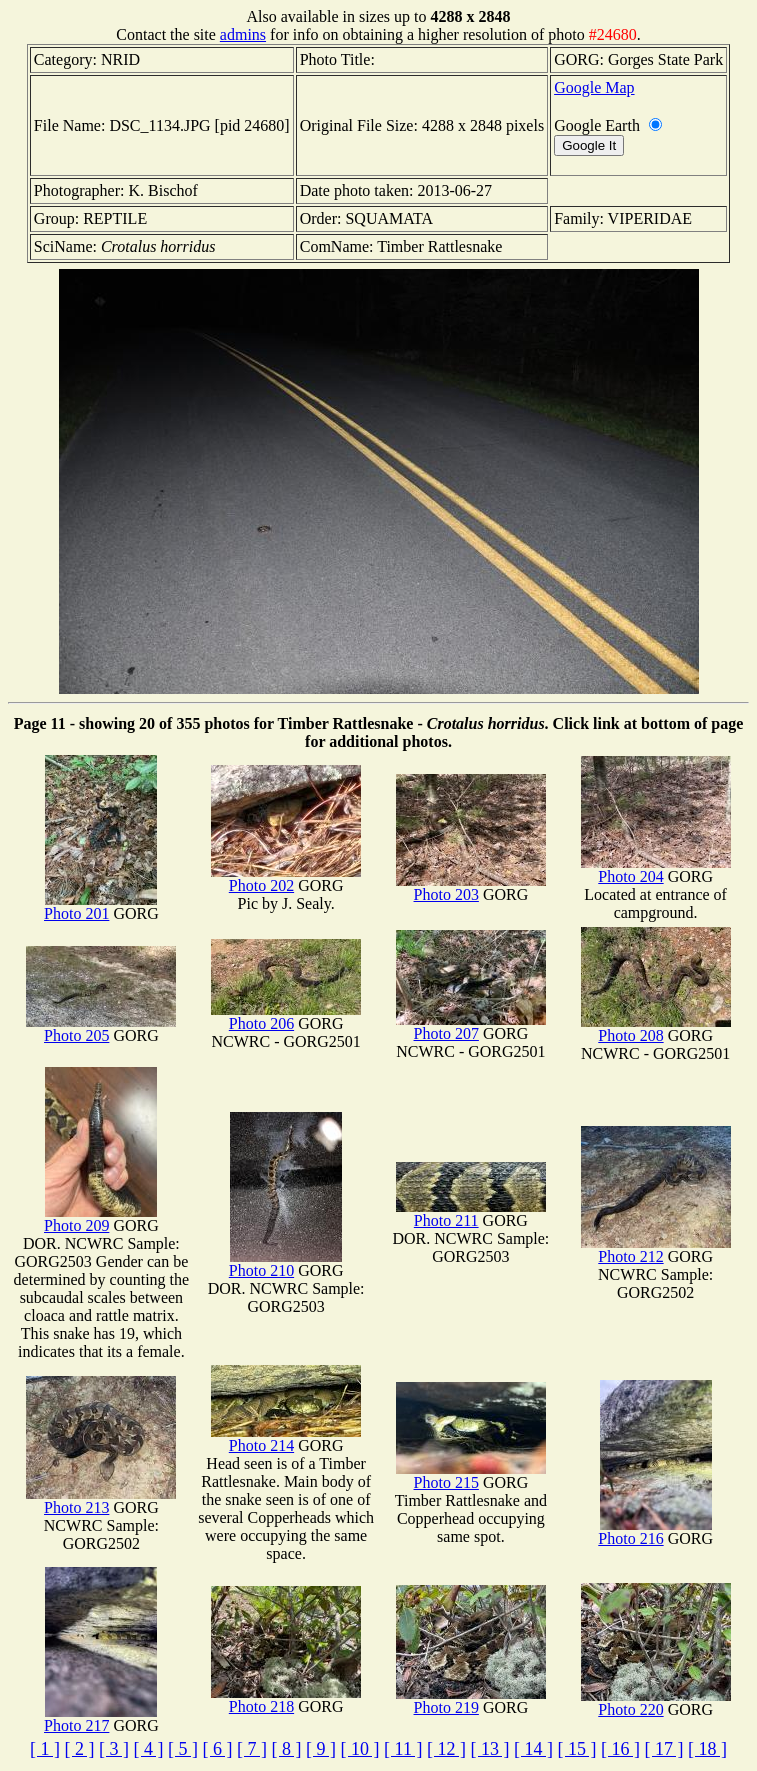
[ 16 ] (620, 1749)
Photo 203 (471, 887)
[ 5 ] (183, 1749)
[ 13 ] (489, 1749)
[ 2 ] (80, 1749)
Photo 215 (471, 1475)
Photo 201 (100, 906)
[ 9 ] (321, 1749)
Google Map (594, 87)
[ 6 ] (218, 1749)
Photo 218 (286, 1699)
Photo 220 (656, 1702)
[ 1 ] (45, 1749)
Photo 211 (471, 1213)
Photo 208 (656, 1028)
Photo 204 (656, 869)
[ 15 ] (576, 1749)
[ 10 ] (360, 1749)
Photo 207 (471, 1026)
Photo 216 (654, 1531)
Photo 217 (100, 1718)
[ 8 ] (287, 1749)
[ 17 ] (663, 1749)
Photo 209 (100, 1218)
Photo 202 (286, 878)
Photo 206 (286, 1016)
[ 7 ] (252, 1749)
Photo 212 (656, 1249)
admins (243, 34)
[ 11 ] (403, 1749)
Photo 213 (101, 1500)
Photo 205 (101, 1028)
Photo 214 (286, 1438)
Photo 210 (285, 1263)
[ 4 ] (149, 1749)
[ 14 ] (533, 1749)
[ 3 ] (114, 1749)
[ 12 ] (446, 1749)
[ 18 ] (707, 1749)
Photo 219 (471, 1700)
